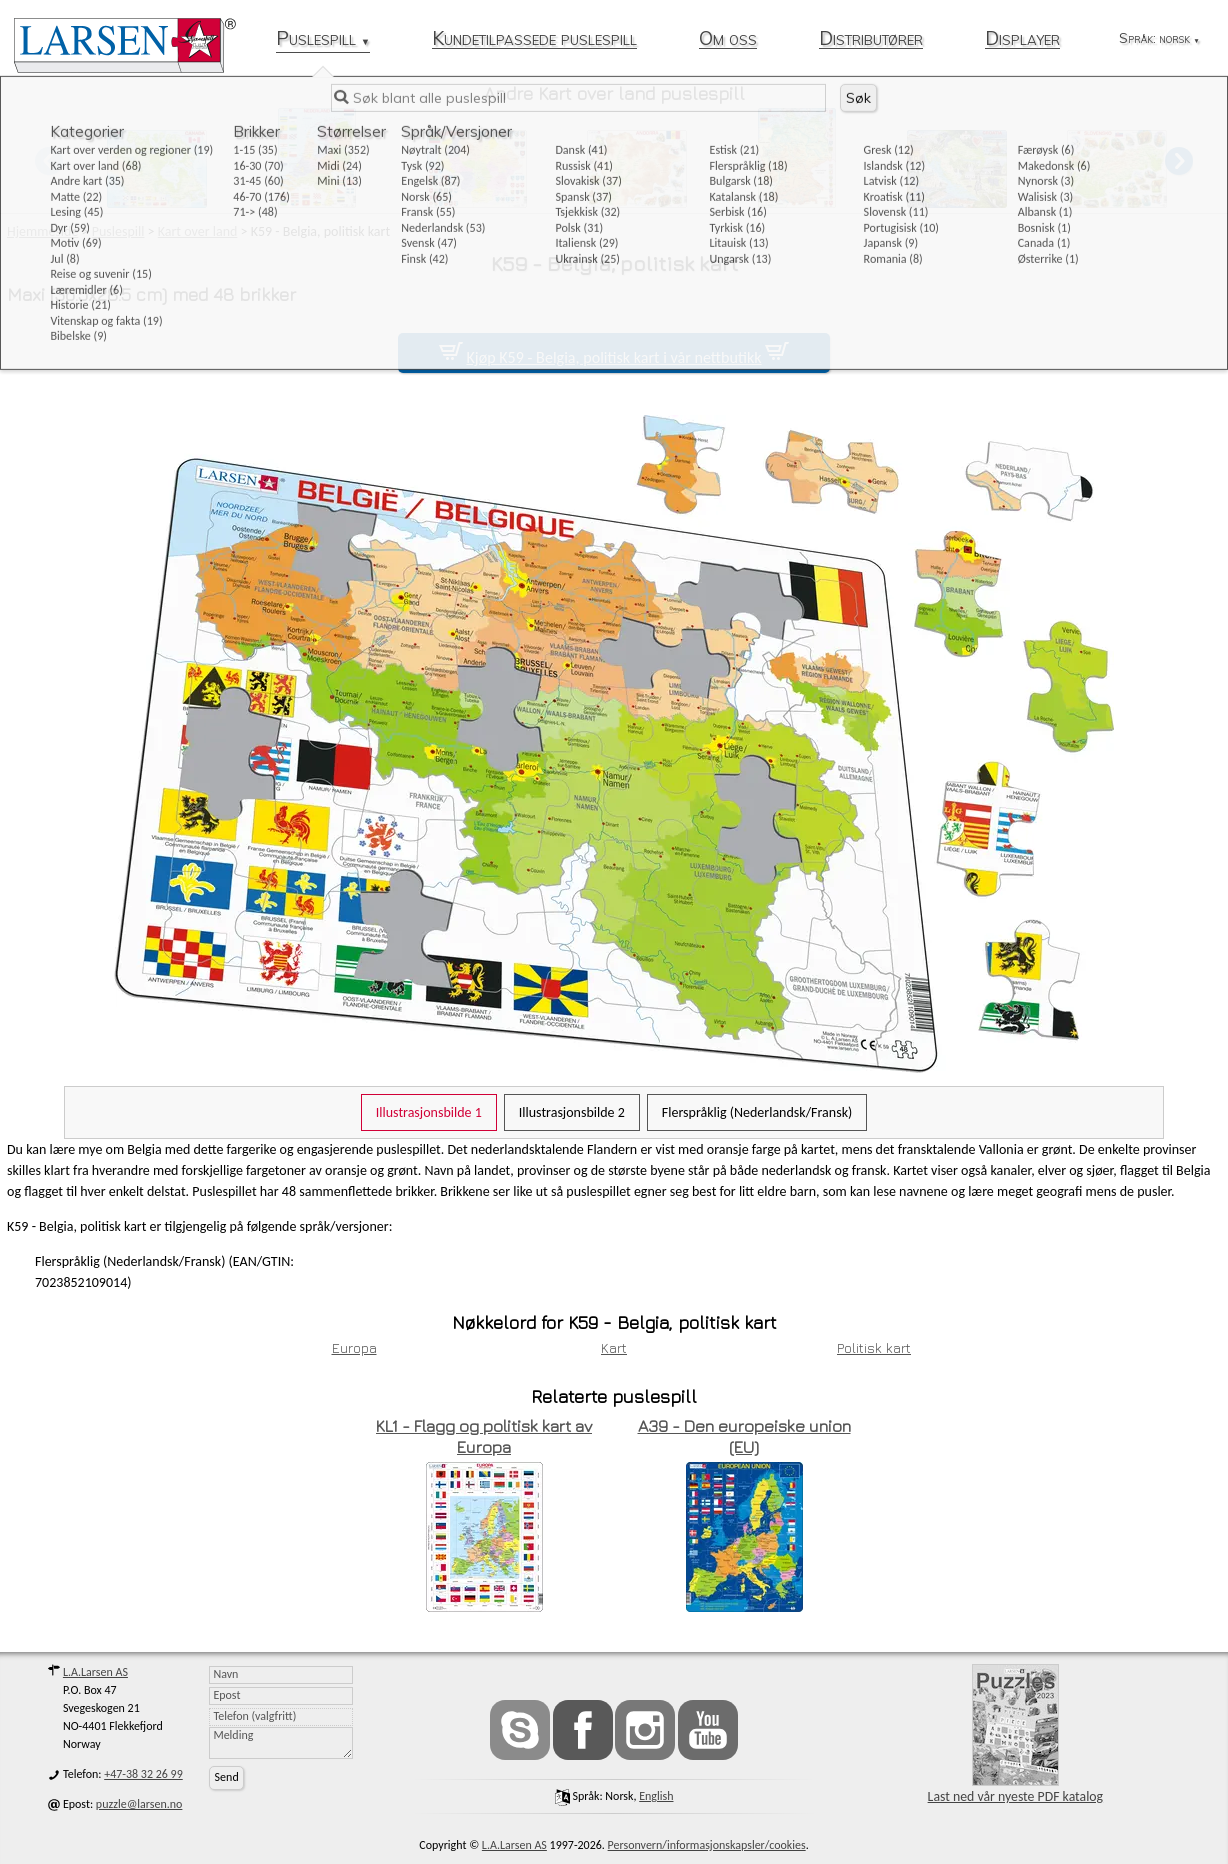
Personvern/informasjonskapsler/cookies (707, 1845)
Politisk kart (874, 1347)
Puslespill (323, 39)
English (656, 1796)
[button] (1179, 160)
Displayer (1022, 39)
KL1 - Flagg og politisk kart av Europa (484, 1436)
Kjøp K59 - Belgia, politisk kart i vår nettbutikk (613, 357)
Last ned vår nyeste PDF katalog (1015, 1734)
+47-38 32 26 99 (143, 1774)
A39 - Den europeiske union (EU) (744, 1436)
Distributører (871, 39)
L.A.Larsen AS (95, 1672)
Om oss (728, 39)
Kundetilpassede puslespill (534, 39)
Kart (614, 1347)
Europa (354, 1347)
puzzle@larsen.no (139, 1804)
